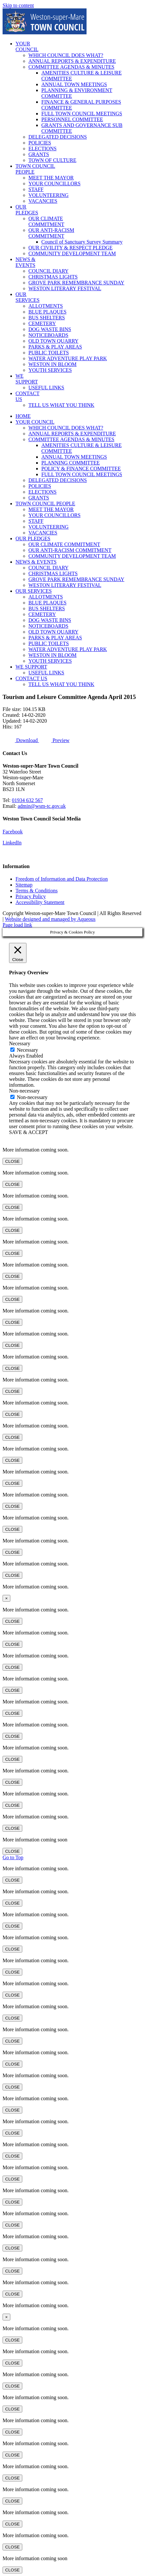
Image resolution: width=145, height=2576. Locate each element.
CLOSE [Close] (12, 1161)
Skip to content (18, 5)
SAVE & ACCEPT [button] (28, 1132)
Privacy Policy (31, 896)
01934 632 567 (27, 800)
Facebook (13, 831)
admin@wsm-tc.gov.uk (42, 806)
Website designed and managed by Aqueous (50, 919)
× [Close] (6, 1598)
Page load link (17, 925)
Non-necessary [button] (24, 1090)
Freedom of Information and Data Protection (62, 879)
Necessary (27, 1050)
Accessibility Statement (40, 902)
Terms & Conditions (36, 890)
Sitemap (24, 884)
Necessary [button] (19, 1043)
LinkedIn (12, 842)
